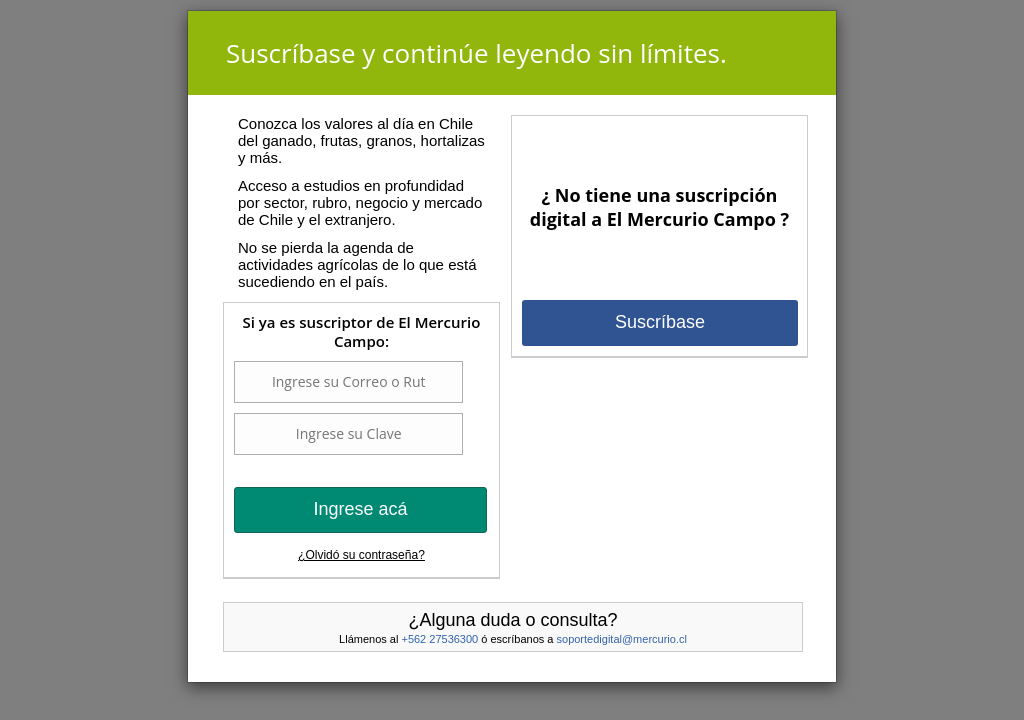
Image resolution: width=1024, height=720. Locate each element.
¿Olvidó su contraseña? (361, 555)
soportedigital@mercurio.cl (622, 639)
